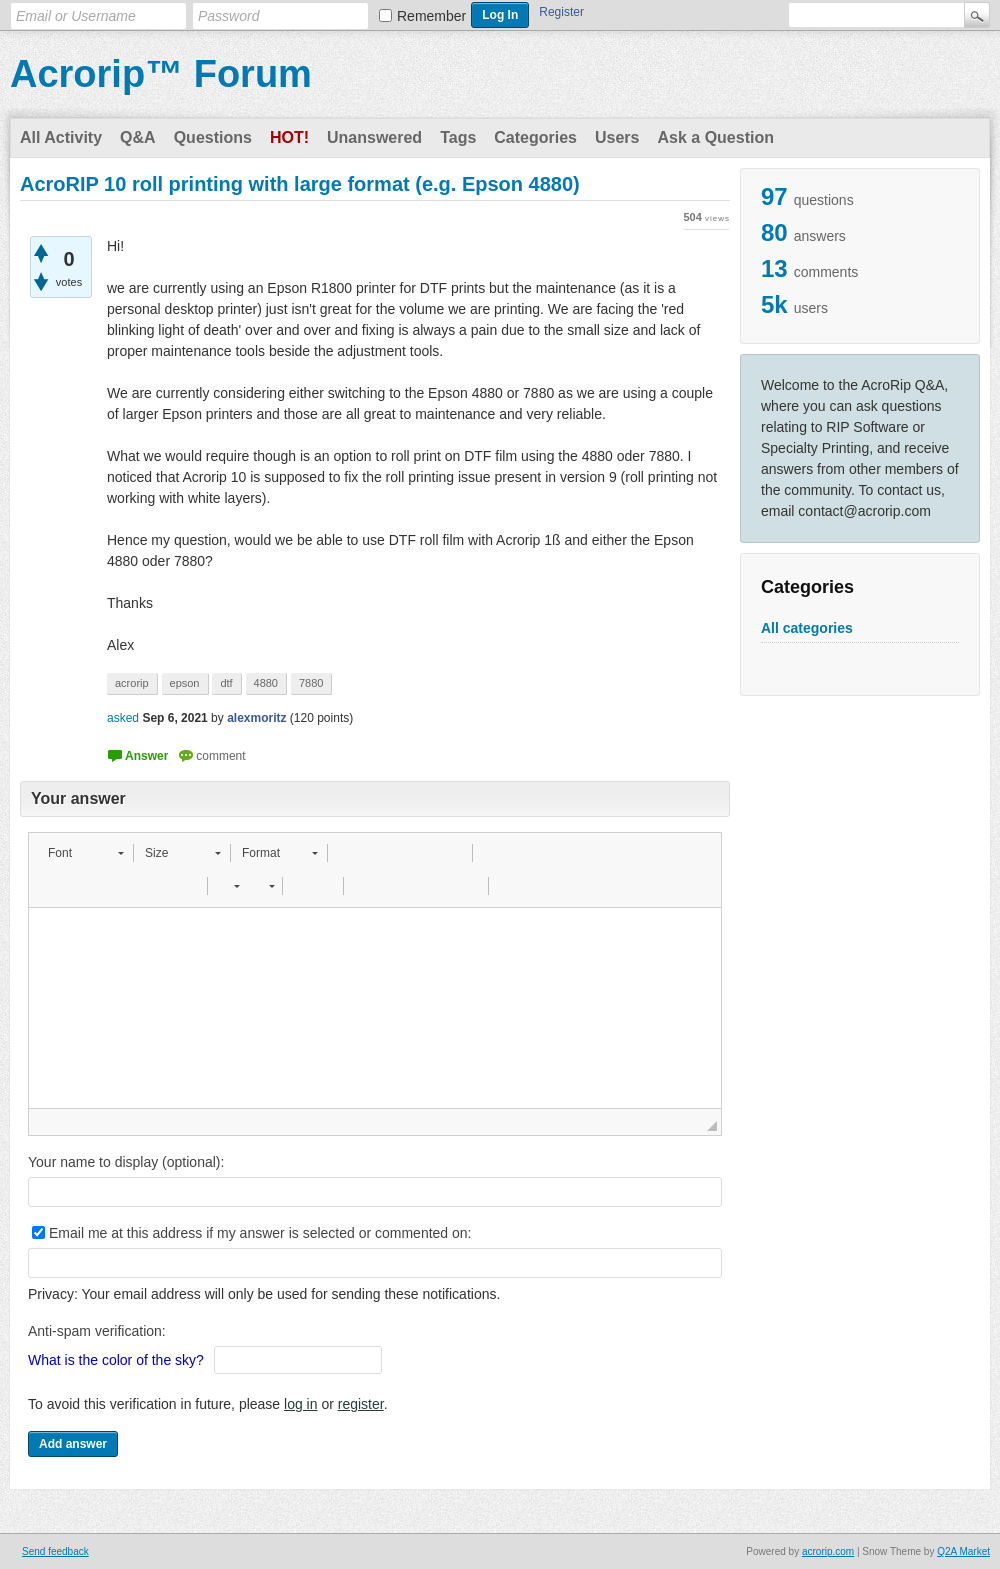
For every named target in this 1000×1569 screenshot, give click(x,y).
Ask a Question (715, 137)
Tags (458, 137)
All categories (807, 628)
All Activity (61, 137)
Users (617, 137)
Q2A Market (963, 1551)
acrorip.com (828, 1551)
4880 (266, 683)
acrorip (132, 683)
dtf (226, 683)
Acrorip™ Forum (161, 74)
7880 (311, 683)
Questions (213, 137)
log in (300, 1404)
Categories (535, 137)
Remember (431, 16)
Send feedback (55, 1551)
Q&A (138, 137)
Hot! (289, 137)
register (361, 1404)
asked (123, 718)
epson (185, 683)
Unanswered (374, 137)
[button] (85, 853)
